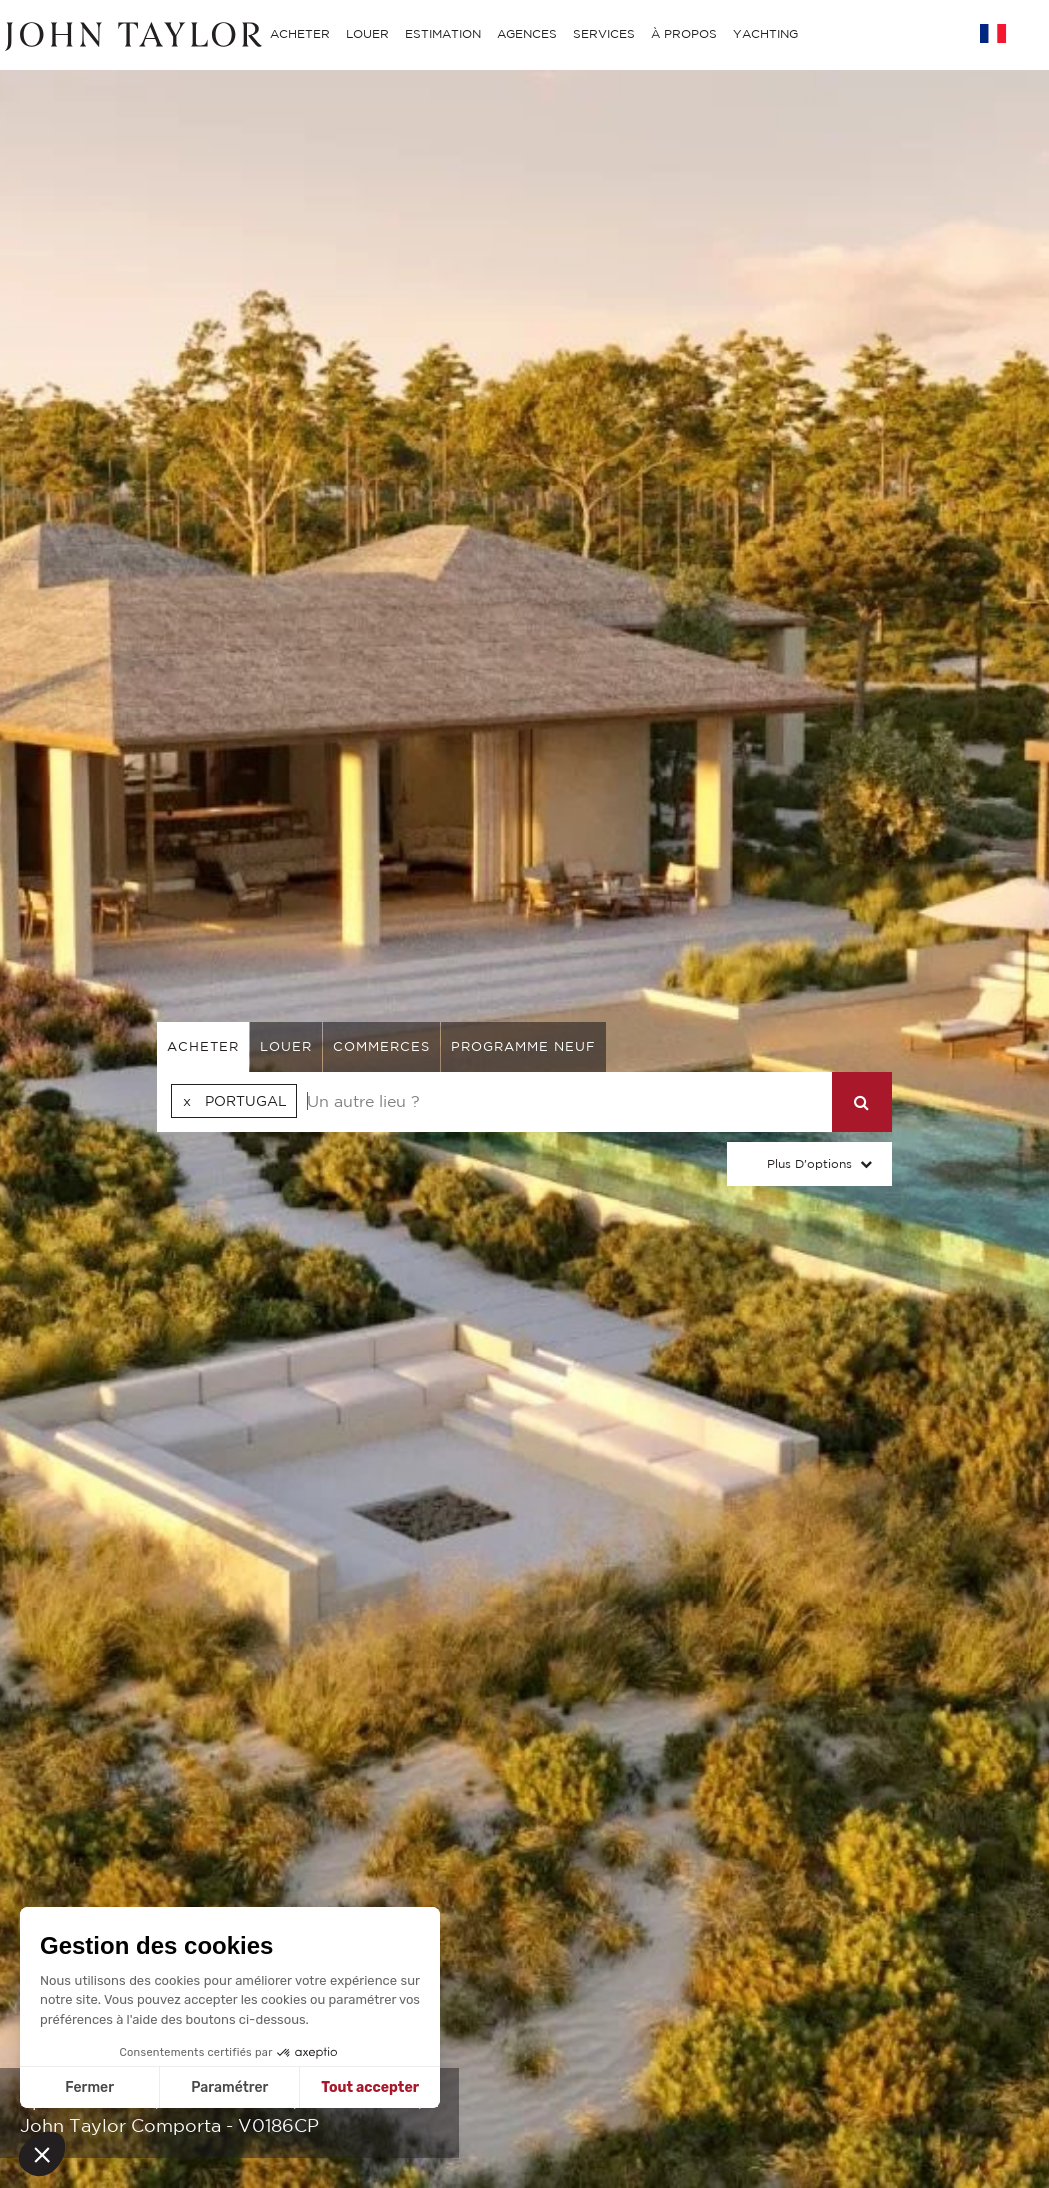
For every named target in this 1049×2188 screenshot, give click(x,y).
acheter (203, 1046)
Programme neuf (523, 1046)
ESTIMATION (443, 33)
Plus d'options (809, 1163)
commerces (381, 1046)
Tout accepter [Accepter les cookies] (370, 2087)
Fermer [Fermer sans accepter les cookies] (89, 2087)
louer (286, 1046)
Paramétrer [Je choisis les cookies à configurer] (229, 2087)
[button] (42, 2154)
